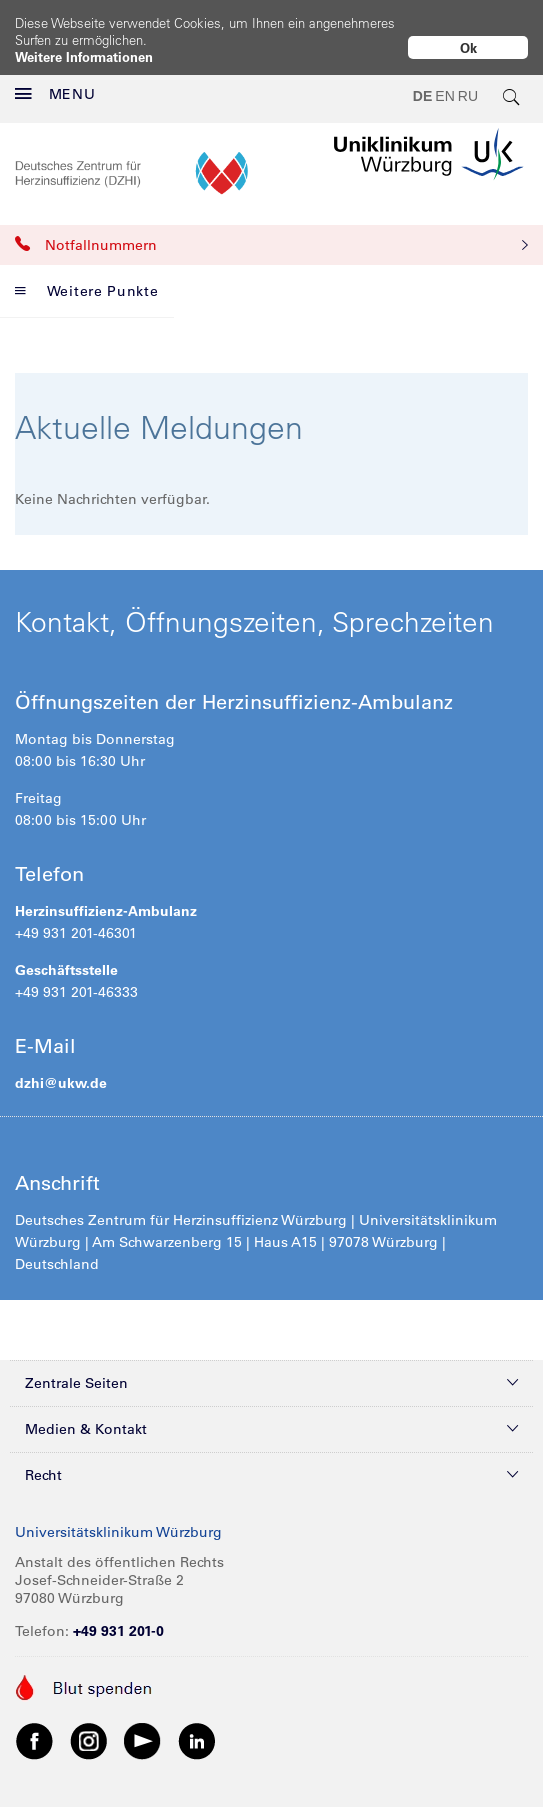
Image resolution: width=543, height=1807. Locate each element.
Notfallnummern (271, 229)
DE (422, 80)
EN (444, 80)
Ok (468, 47)
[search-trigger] (512, 80)
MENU (55, 78)
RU (468, 80)
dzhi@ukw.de (61, 1067)
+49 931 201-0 (118, 1615)
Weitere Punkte (87, 275)
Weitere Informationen (84, 56)
